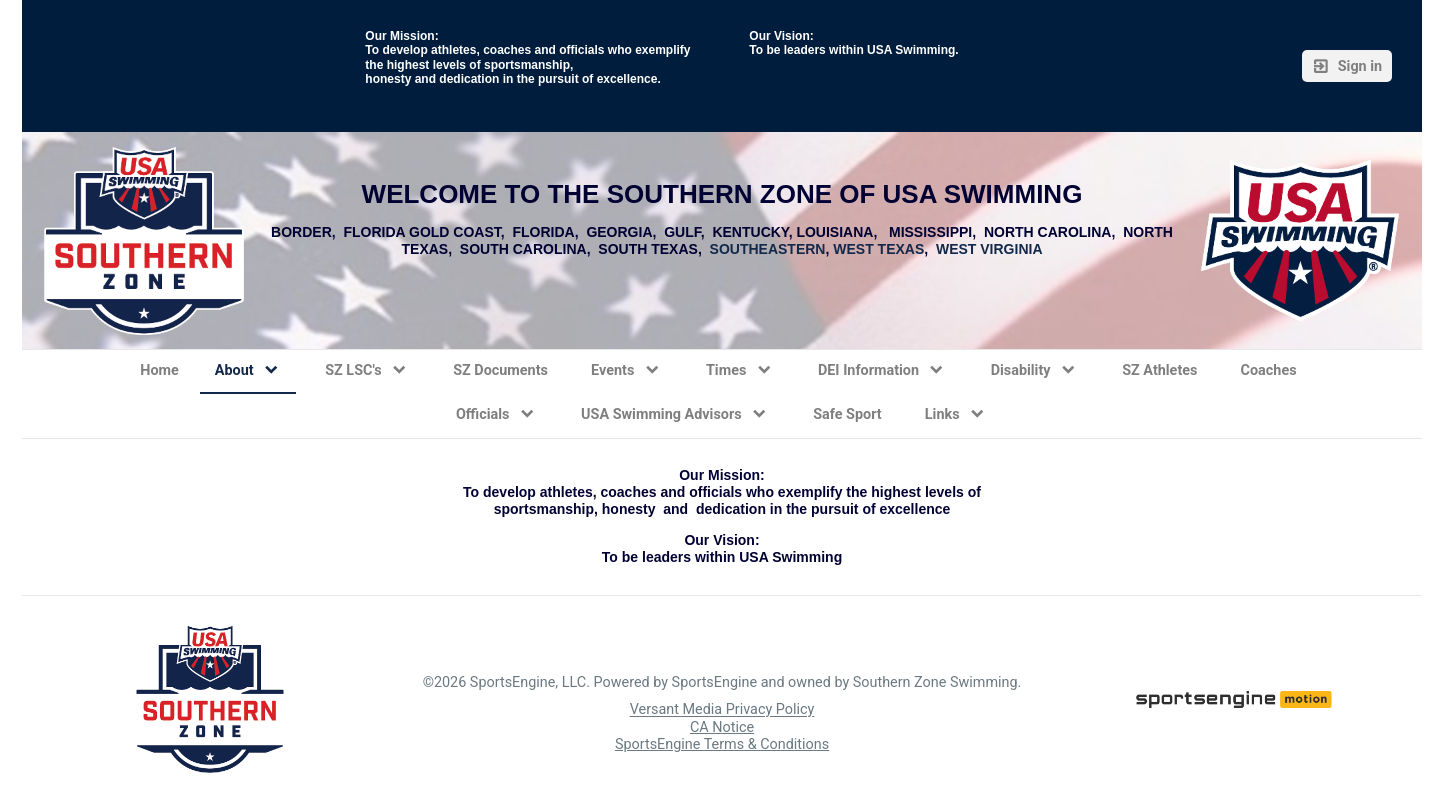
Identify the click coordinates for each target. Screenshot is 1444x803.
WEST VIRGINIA (989, 249)
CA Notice (722, 727)
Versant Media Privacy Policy (722, 710)
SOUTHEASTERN (768, 249)
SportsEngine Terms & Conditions (722, 744)
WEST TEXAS (878, 249)
